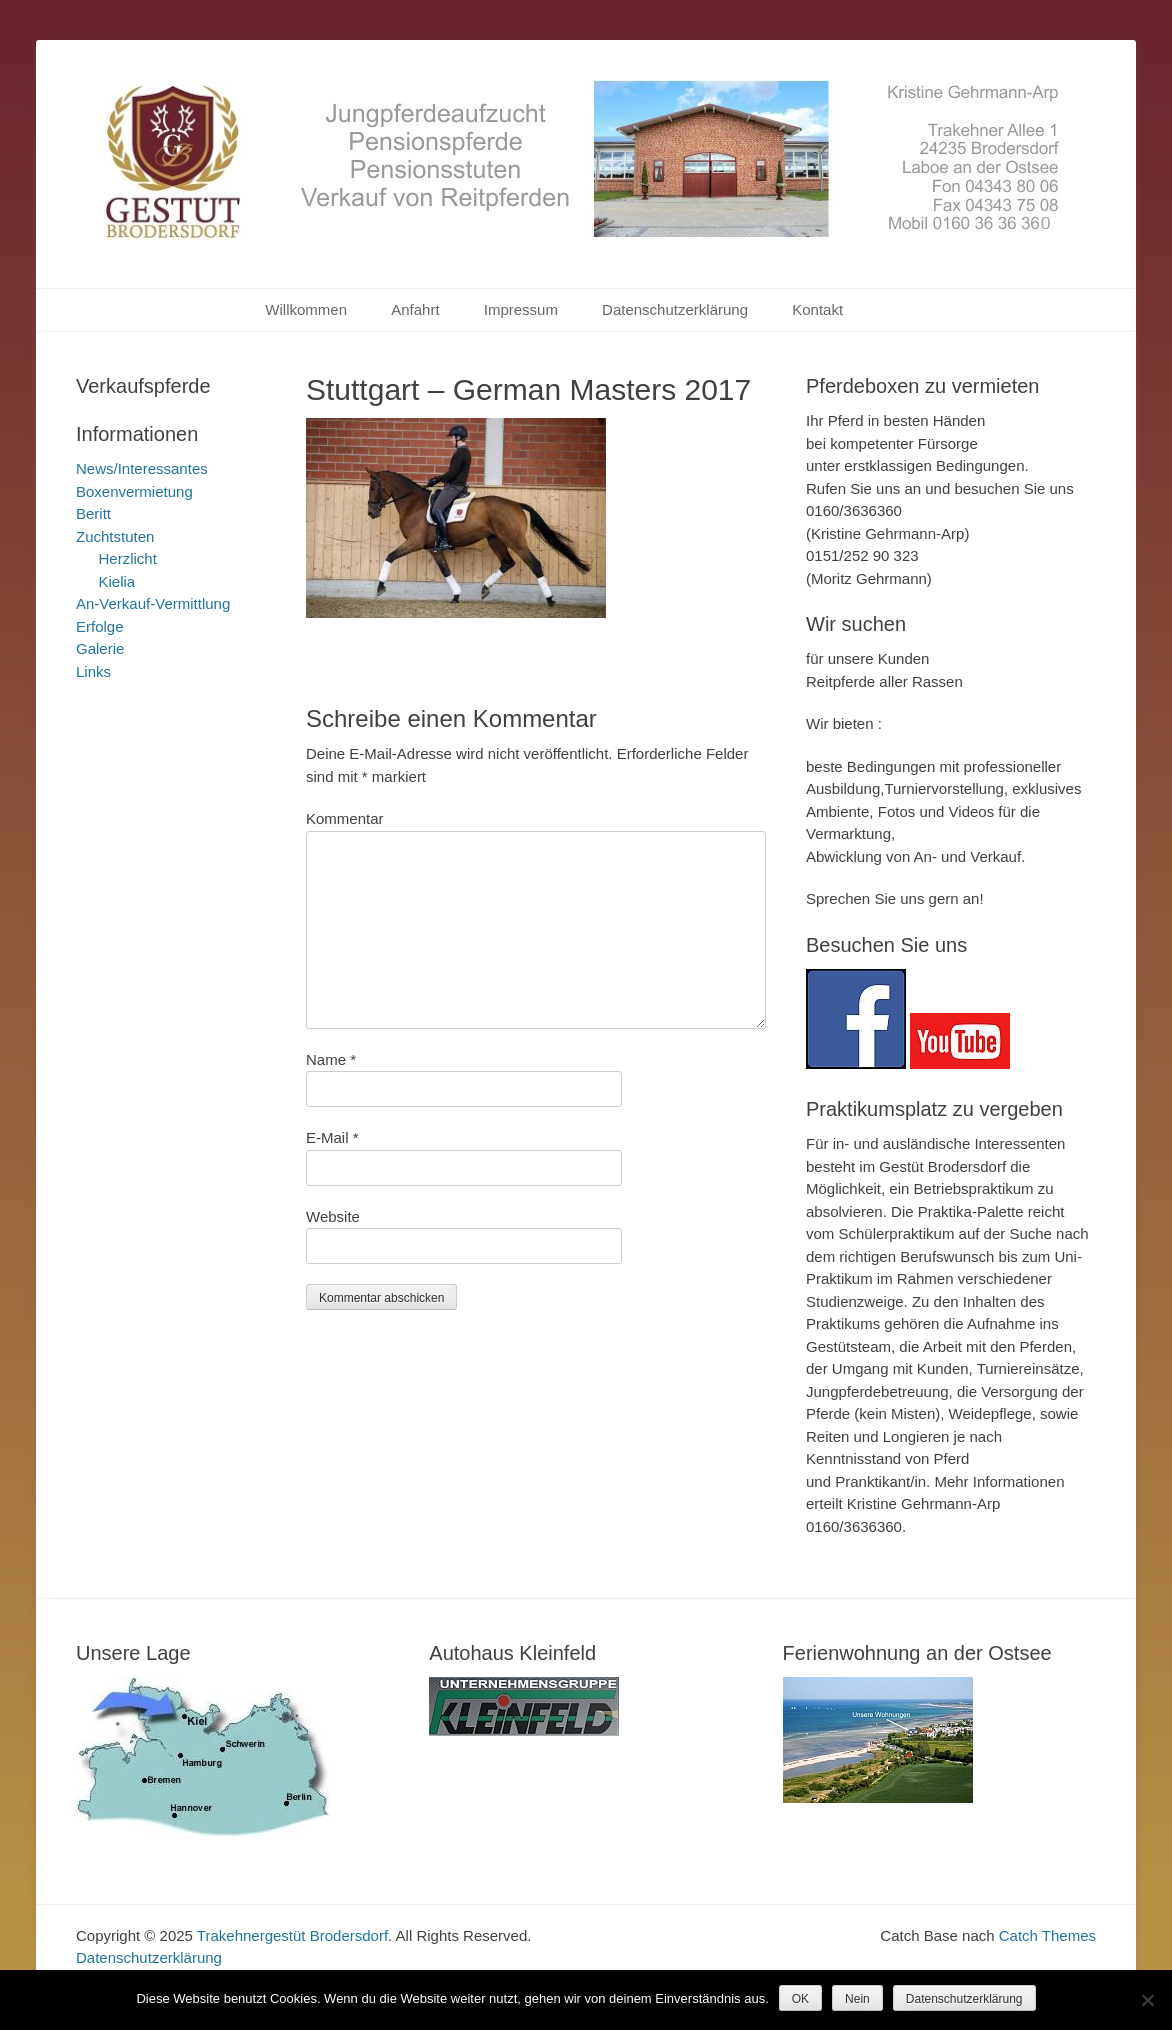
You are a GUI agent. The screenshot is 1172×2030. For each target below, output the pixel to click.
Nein (857, 1999)
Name (331, 1059)
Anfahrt (415, 309)
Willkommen (306, 309)
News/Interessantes (142, 468)
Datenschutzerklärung (675, 309)
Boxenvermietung (134, 491)
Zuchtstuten (115, 536)
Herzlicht (128, 558)
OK (800, 1999)
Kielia (117, 581)
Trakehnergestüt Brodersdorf (292, 1935)
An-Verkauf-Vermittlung (153, 603)
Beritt (93, 513)
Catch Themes (1047, 1935)
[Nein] (1147, 2000)
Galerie (100, 648)
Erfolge (100, 626)
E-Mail (332, 1137)
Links (93, 671)
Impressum (521, 309)
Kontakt (817, 309)
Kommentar (345, 818)
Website (333, 1216)
